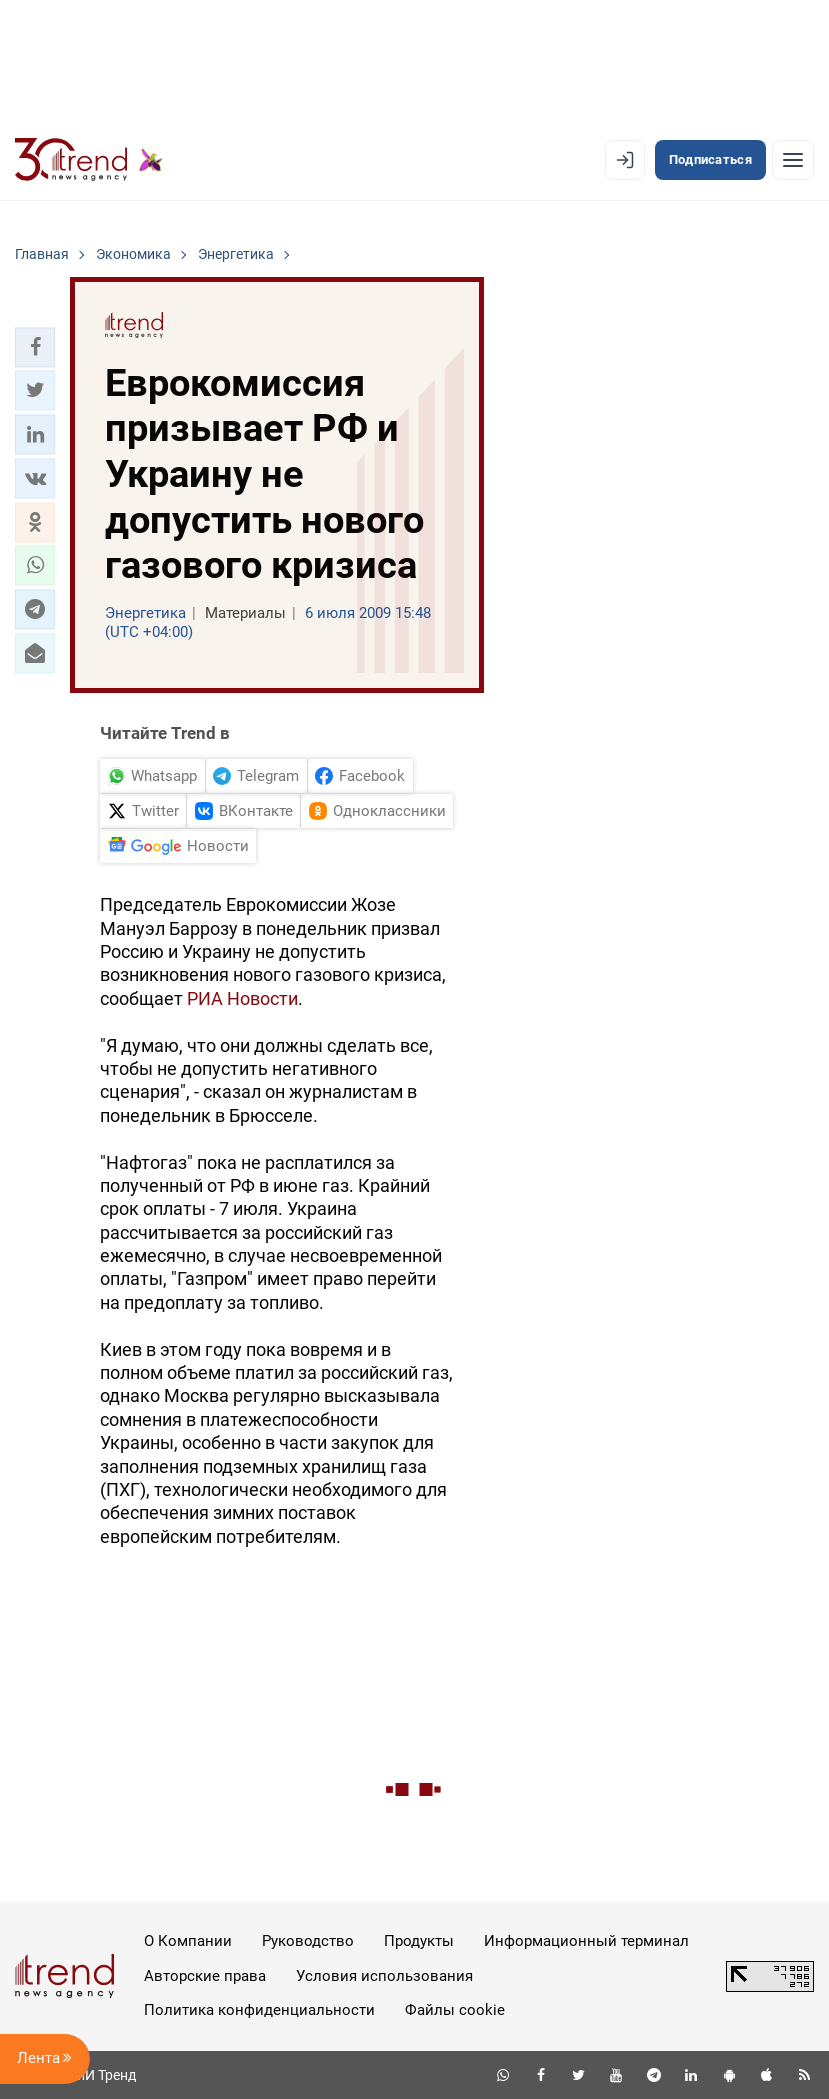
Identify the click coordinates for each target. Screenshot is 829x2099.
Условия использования (384, 1976)
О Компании (188, 1941)
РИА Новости (242, 998)
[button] (35, 347)
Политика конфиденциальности (259, 2010)
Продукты (419, 1941)
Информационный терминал (586, 1941)
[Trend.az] (89, 160)
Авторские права (205, 1976)
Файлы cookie (455, 2010)
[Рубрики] (793, 160)
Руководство (308, 1941)
